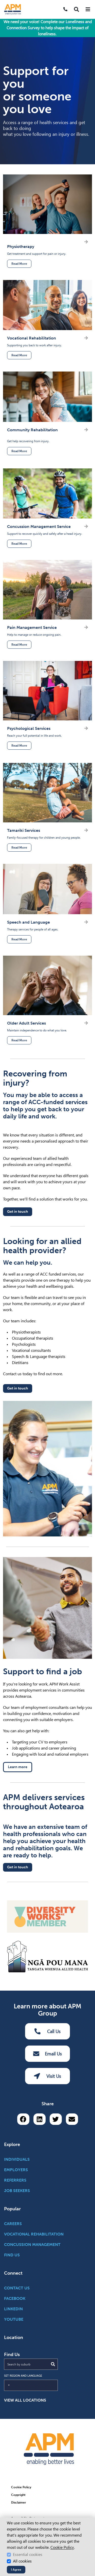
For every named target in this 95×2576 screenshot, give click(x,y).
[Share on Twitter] (56, 2119)
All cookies (22, 2561)
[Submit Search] (52, 2364)
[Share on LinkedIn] (39, 2119)
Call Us (47, 2031)
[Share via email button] (72, 2119)
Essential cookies (27, 2554)
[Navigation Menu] (88, 9)
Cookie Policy (62, 2547)
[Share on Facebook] (23, 2119)
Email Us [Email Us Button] (47, 2054)
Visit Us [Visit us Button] (47, 2076)
